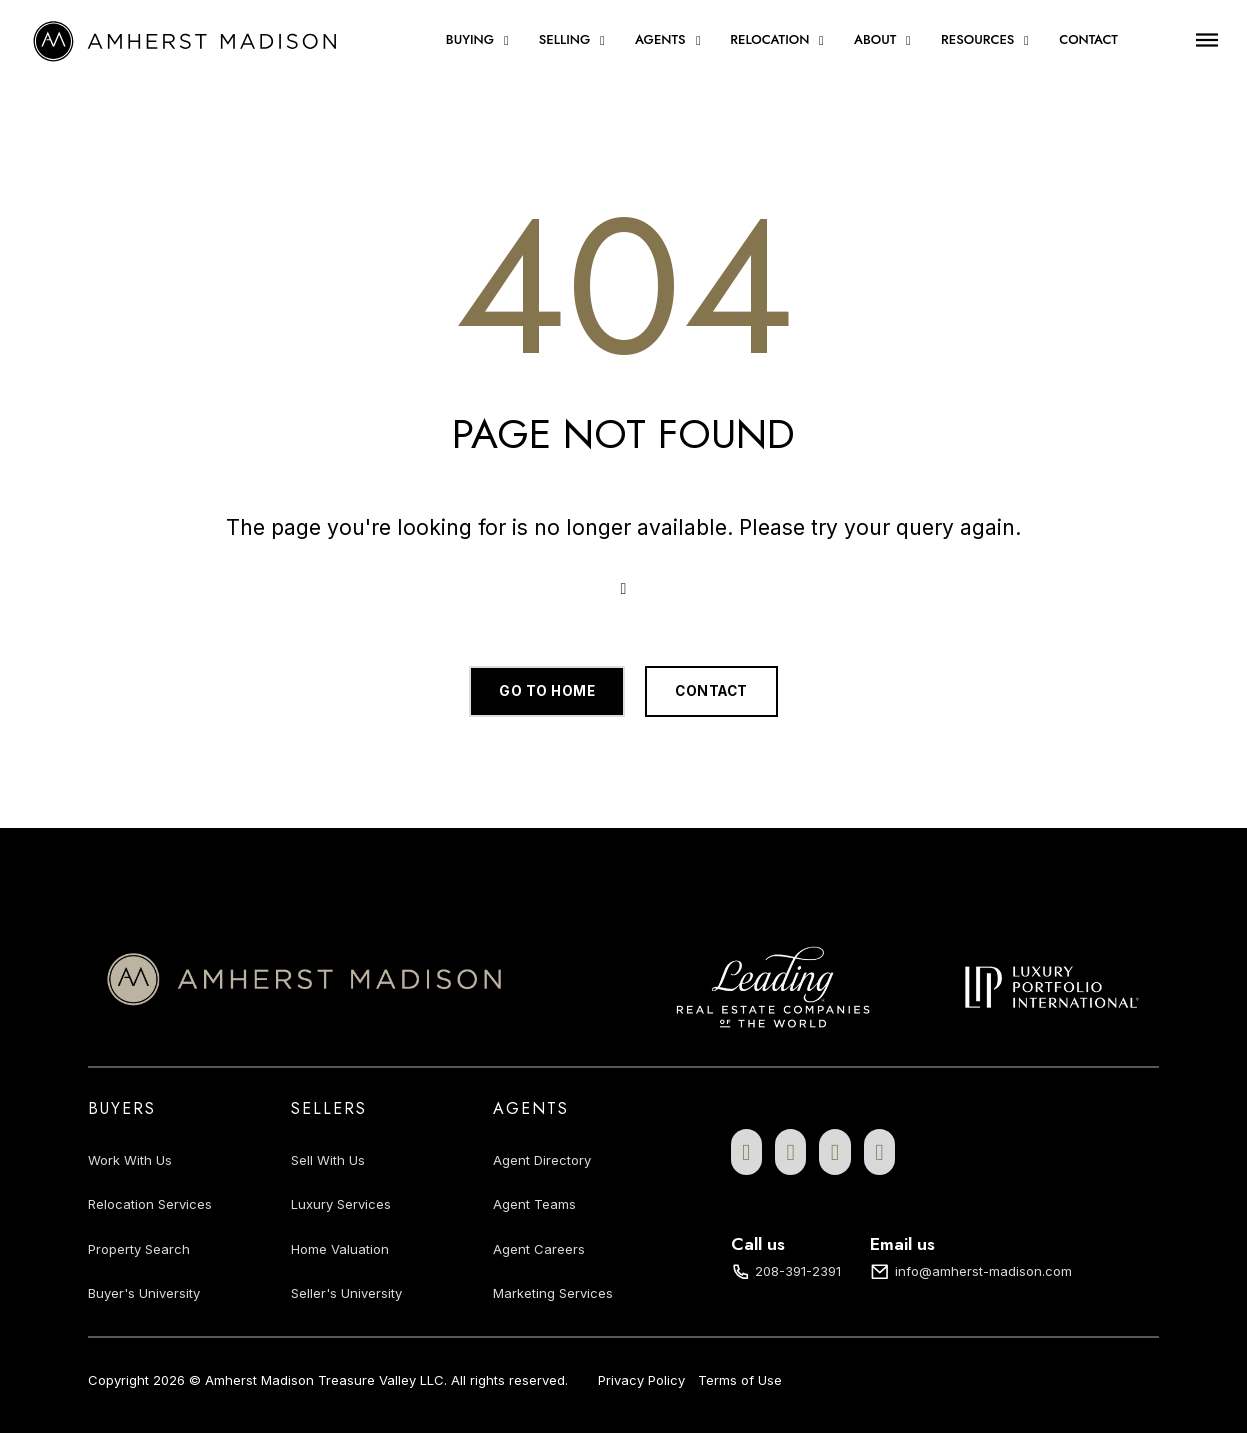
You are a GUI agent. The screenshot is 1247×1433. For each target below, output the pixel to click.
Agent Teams (534, 1204)
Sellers (329, 1108)
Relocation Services (150, 1204)
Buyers (122, 1108)
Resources (977, 40)
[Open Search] (624, 589)
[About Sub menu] (908, 40)
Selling (564, 40)
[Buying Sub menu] (506, 40)
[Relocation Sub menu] (821, 40)
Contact (1088, 40)
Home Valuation (340, 1249)
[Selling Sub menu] (602, 40)
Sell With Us (328, 1160)
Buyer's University (144, 1293)
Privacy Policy (641, 1380)
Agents (660, 40)
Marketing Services (553, 1293)
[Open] (1207, 39)
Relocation (769, 40)
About (875, 40)
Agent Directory (542, 1160)
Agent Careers (539, 1249)
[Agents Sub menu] (698, 40)
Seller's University (346, 1293)
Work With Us (130, 1160)
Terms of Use (740, 1380)
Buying (470, 40)
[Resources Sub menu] (1026, 40)
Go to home (547, 691)
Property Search (139, 1249)
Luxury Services (341, 1204)
